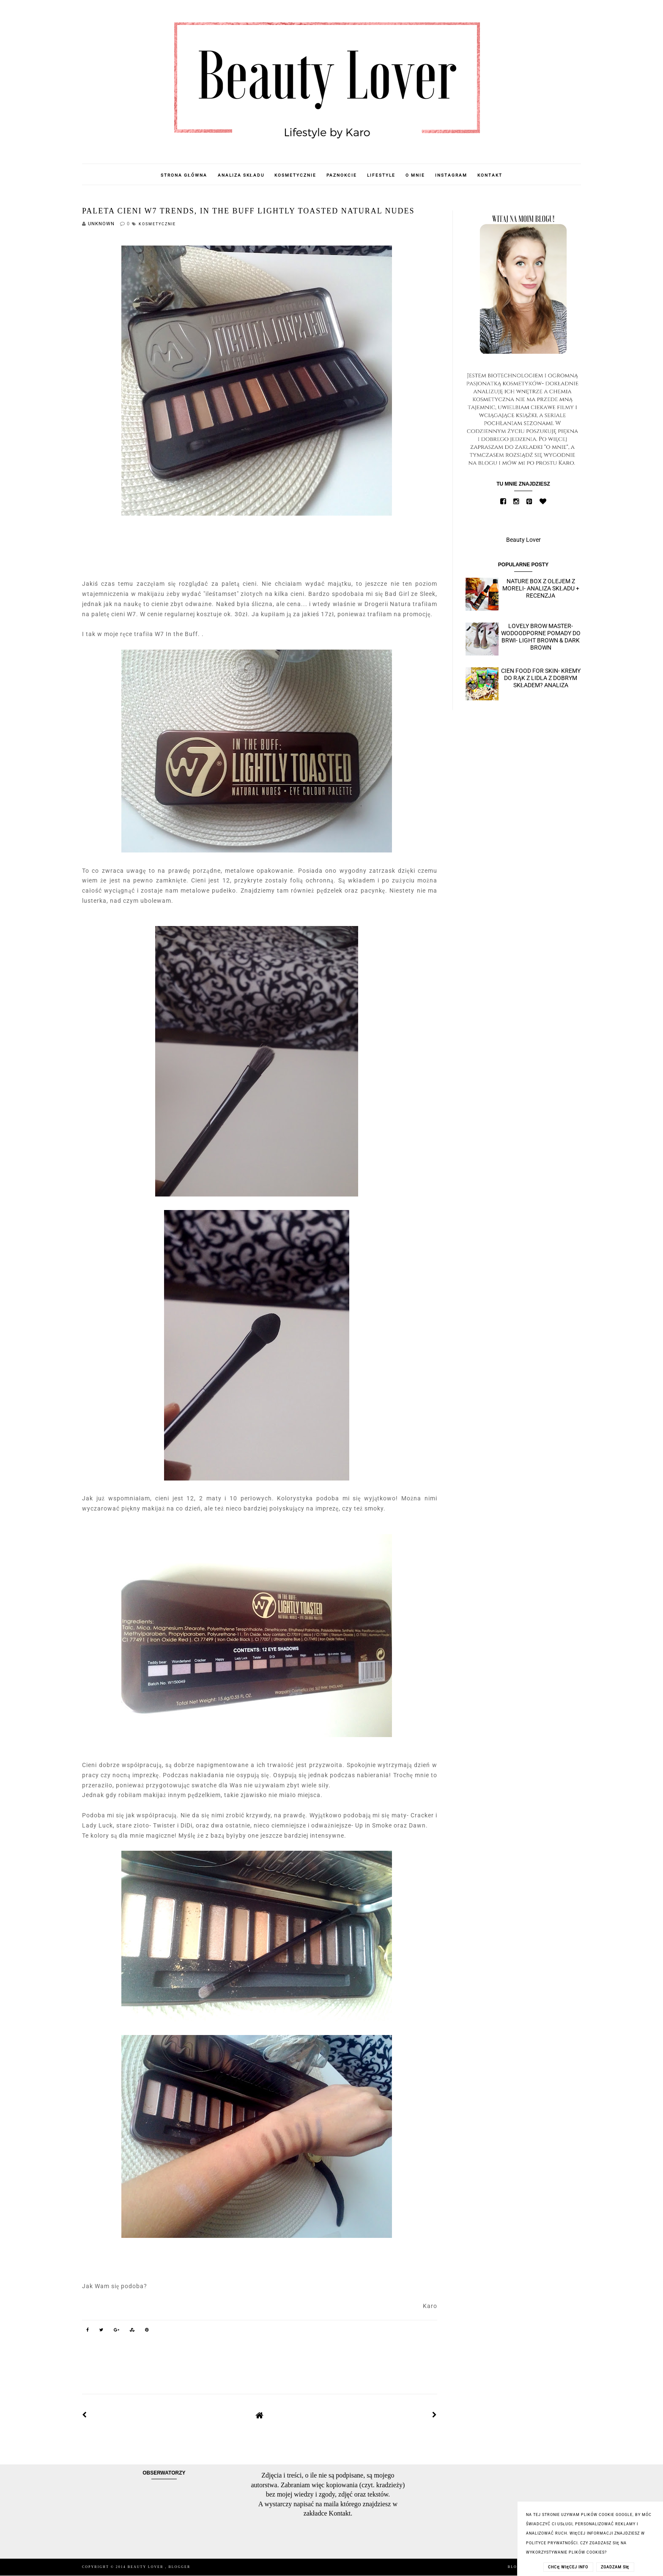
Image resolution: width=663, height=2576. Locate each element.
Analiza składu (241, 175)
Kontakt (489, 175)
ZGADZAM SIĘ (615, 2567)
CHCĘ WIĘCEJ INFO (568, 2567)
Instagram (451, 175)
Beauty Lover (523, 539)
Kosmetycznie (295, 175)
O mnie (415, 175)
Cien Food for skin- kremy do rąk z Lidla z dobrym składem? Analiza (541, 677)
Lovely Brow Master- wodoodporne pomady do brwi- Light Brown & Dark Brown (541, 636)
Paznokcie (341, 175)
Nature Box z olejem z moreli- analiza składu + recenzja (540, 588)
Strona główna (184, 175)
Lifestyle (381, 175)
